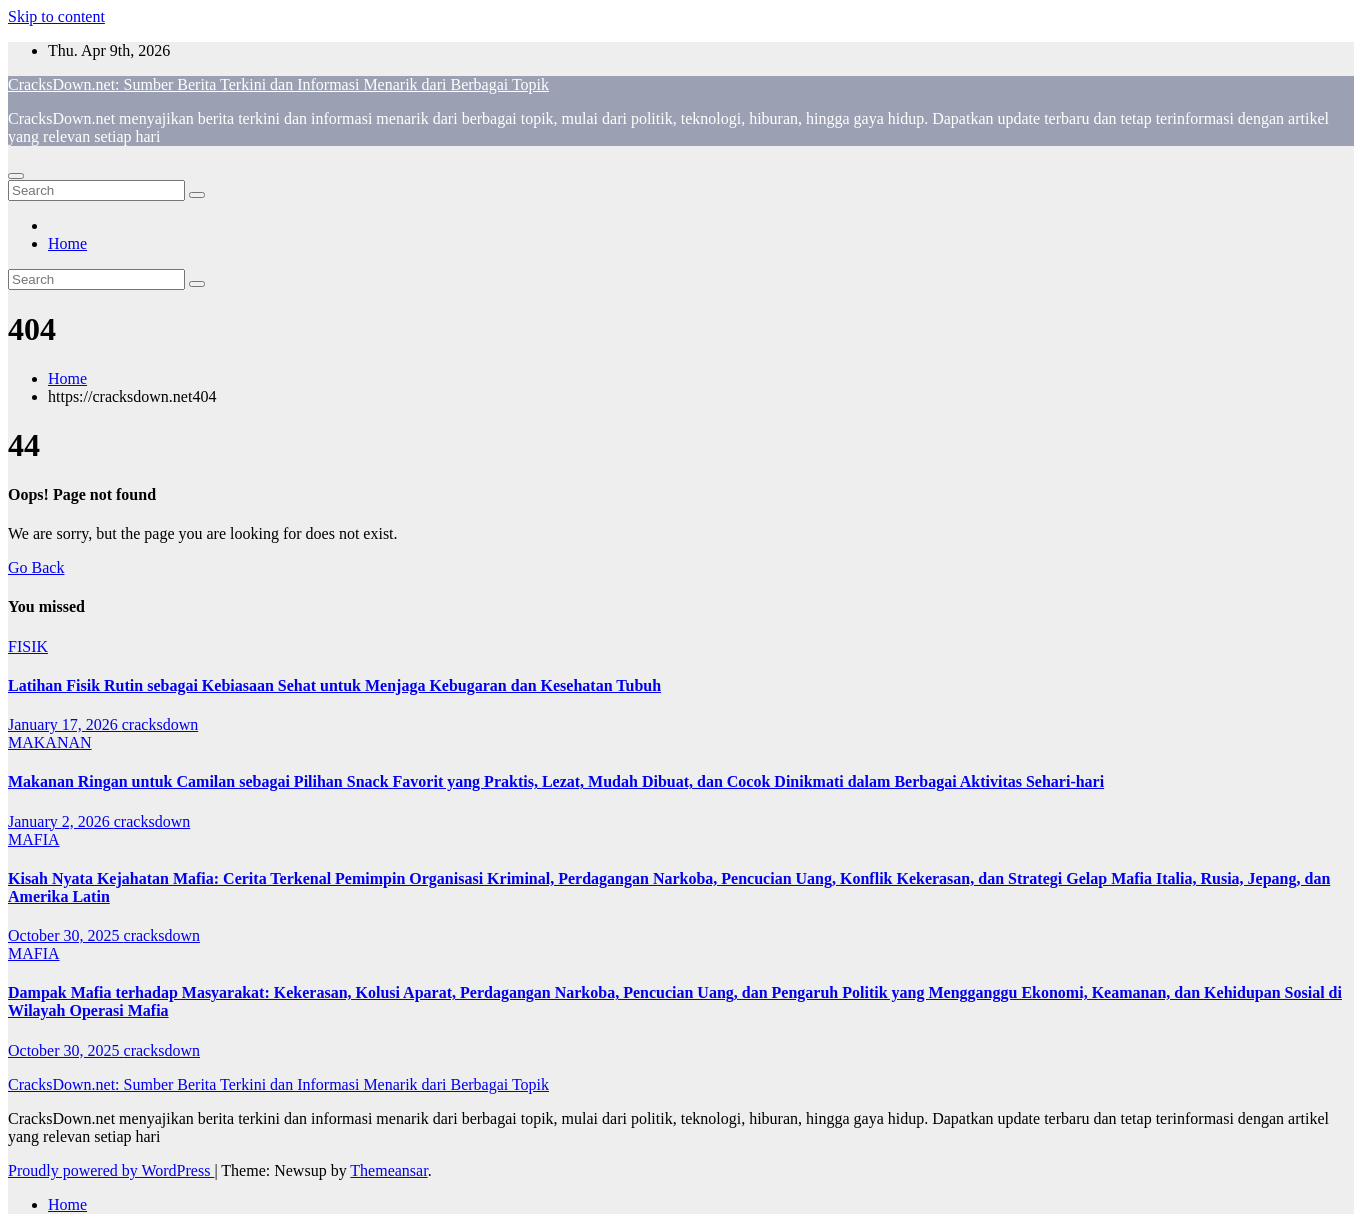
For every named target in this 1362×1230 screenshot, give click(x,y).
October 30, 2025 (66, 935)
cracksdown (160, 724)
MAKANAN (50, 742)
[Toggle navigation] (16, 176)
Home (67, 243)
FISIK (28, 646)
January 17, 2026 (65, 724)
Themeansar (388, 1170)
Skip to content (56, 16)
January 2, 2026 (61, 821)
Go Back (36, 567)
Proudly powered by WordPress (111, 1170)
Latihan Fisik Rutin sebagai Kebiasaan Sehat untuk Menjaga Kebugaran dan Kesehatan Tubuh (334, 685)
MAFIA (34, 839)
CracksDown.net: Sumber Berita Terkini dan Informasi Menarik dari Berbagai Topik (278, 84)
